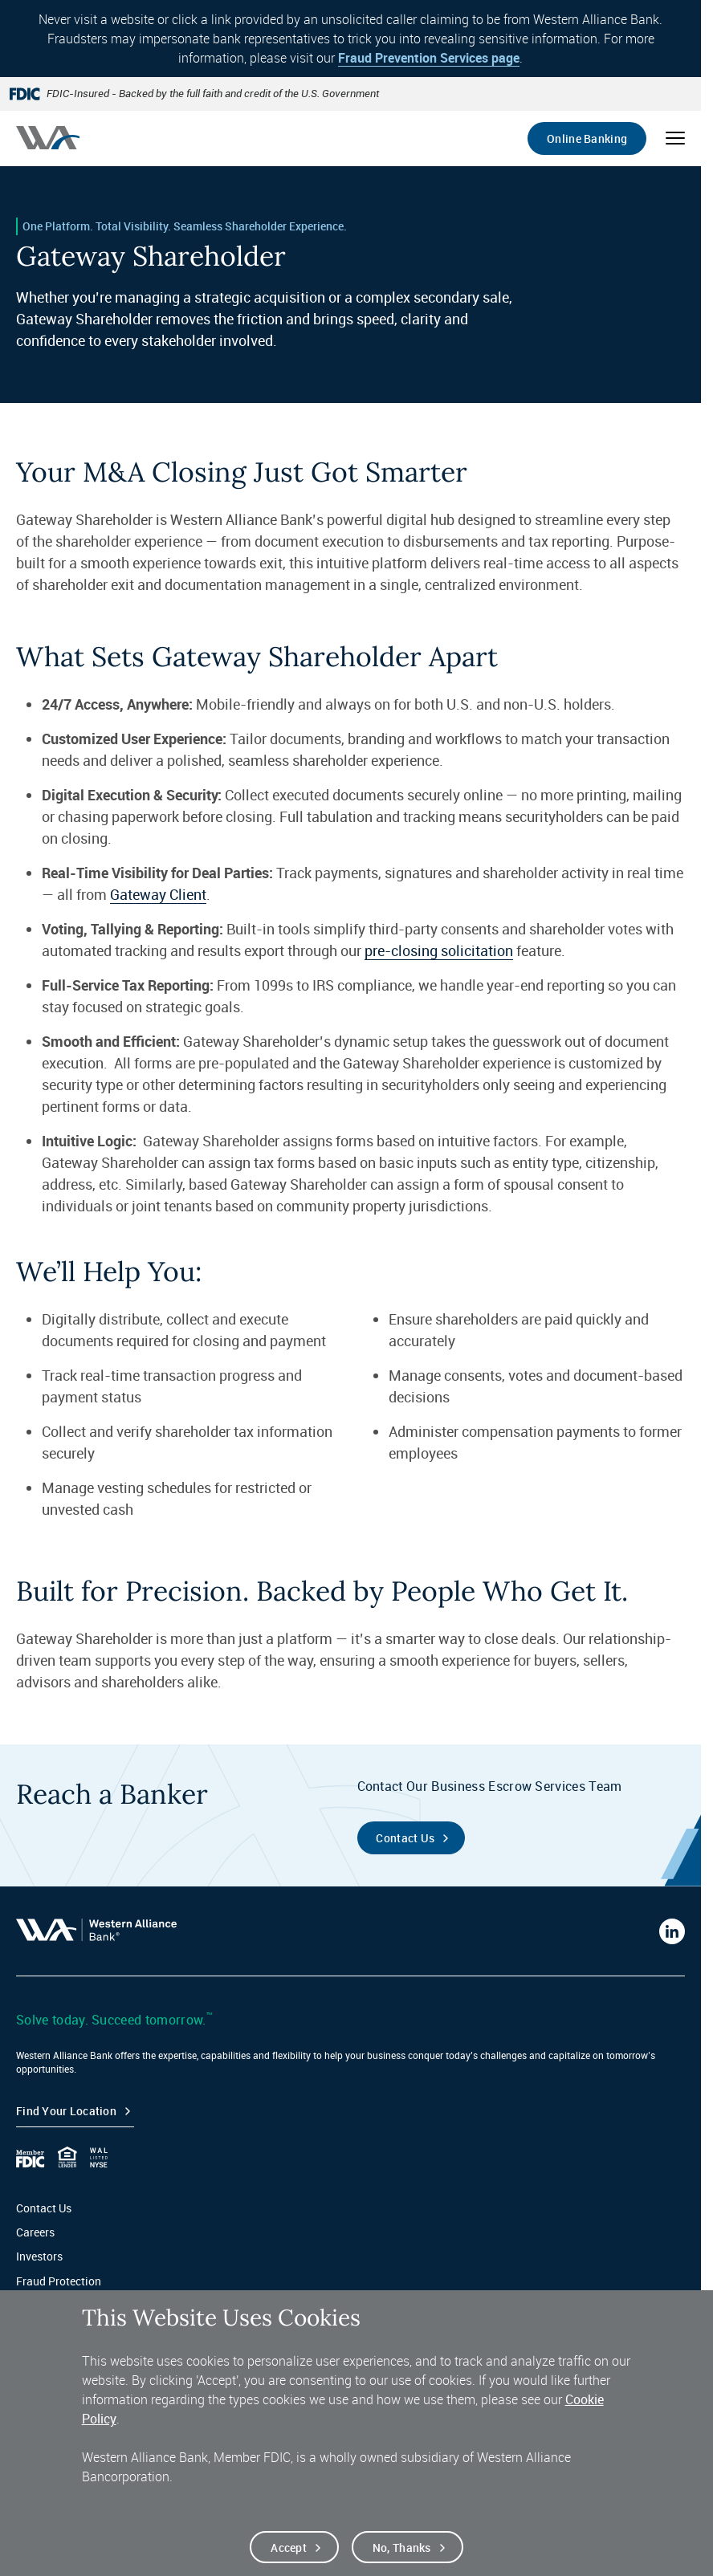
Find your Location (66, 2110)
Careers (35, 2232)
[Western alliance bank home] (47, 137)
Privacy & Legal (55, 2305)
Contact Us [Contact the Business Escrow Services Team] (405, 1838)
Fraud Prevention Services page (428, 58)
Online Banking (587, 138)
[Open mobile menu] (675, 138)
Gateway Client (158, 894)
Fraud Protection (58, 2281)
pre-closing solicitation (439, 950)
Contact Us (43, 2208)
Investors (39, 2256)
